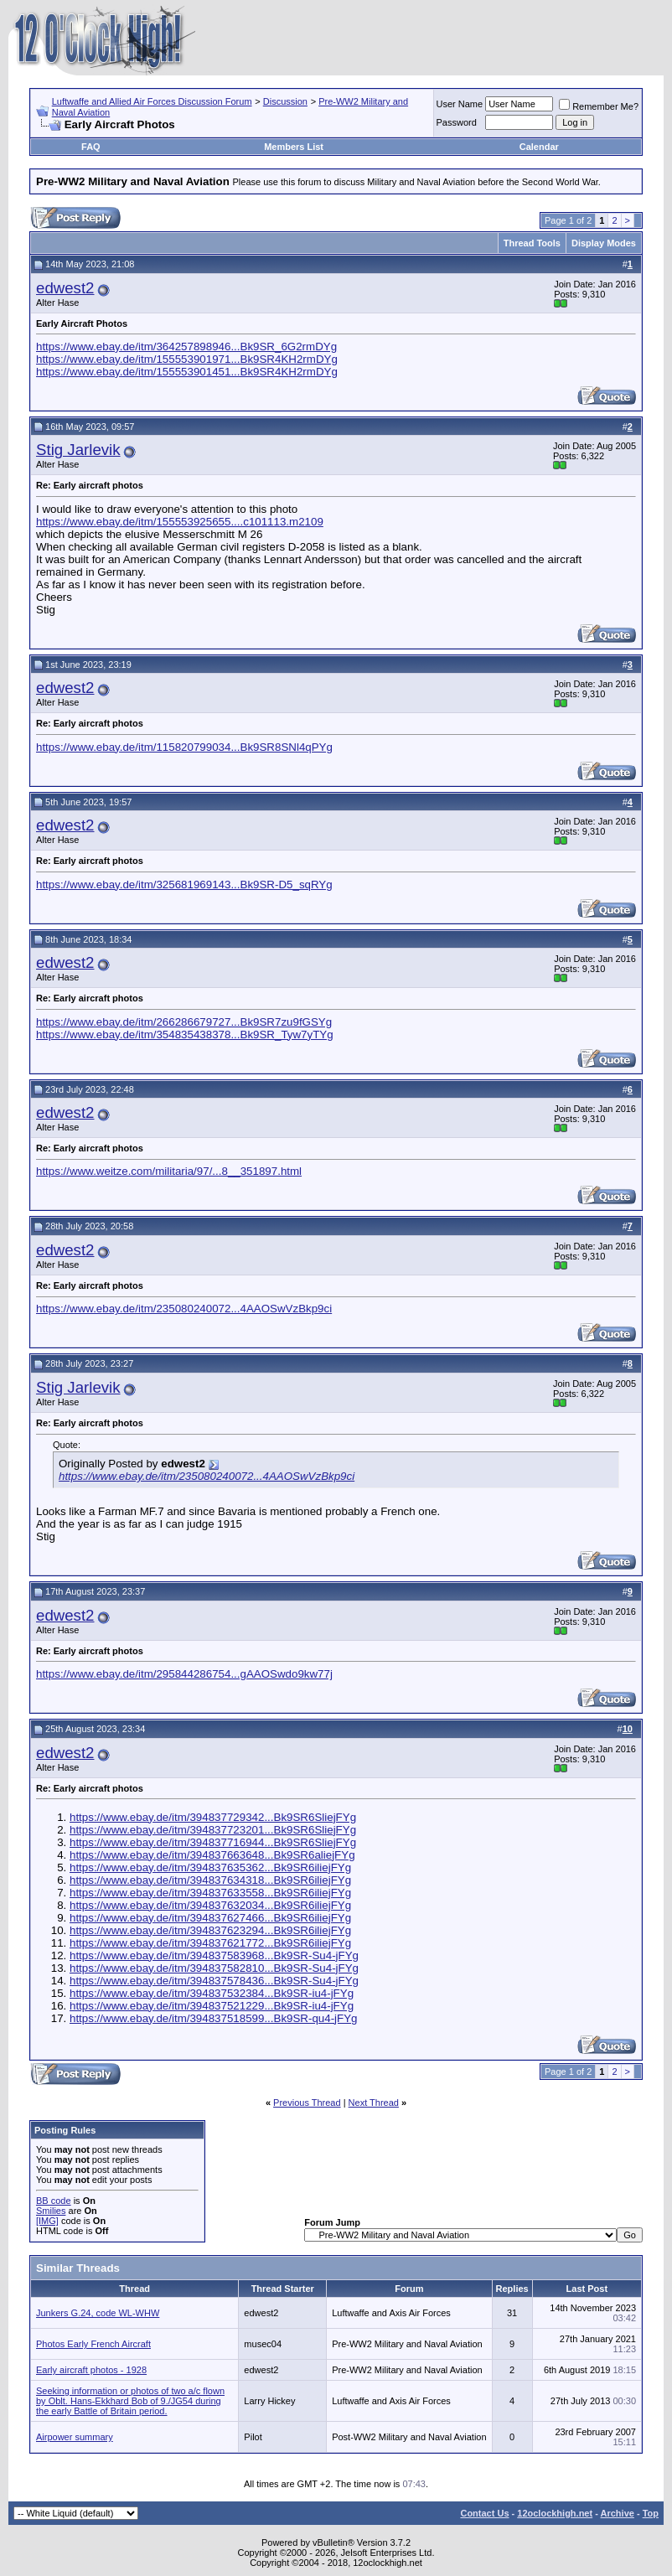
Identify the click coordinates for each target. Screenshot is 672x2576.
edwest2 (65, 288)
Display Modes (603, 243)
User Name (460, 104)
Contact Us (484, 2513)
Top (651, 2513)
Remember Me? (598, 106)
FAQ (91, 147)
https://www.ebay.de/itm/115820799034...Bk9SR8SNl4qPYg (184, 747)
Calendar (539, 147)
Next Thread (374, 2103)
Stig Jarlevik (78, 449)
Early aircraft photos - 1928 (91, 2370)
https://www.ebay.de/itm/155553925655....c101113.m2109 (179, 521)
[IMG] (47, 2221)
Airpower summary (74, 2437)
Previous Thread (307, 2103)
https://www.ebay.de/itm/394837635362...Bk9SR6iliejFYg (210, 1867)
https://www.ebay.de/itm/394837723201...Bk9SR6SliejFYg (213, 1829)
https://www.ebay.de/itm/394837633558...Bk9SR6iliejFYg (210, 1892)
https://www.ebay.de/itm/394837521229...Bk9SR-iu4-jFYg (212, 2005)
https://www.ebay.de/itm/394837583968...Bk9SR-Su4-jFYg (214, 1955)
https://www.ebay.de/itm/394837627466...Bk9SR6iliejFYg (210, 1917)
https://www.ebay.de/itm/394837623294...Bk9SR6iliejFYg (210, 1930)
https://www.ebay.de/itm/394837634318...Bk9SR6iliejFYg (210, 1880)
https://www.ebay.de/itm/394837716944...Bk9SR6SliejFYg (213, 1842)
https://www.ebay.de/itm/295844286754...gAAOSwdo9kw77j (184, 1674)
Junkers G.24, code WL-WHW (97, 2313)
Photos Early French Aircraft (93, 2344)
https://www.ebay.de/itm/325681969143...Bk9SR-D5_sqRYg (184, 884)
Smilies (50, 2211)
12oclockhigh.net (554, 2513)
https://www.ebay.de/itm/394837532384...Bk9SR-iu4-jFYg (212, 1993)
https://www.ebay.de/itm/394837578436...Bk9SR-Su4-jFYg (214, 1980)
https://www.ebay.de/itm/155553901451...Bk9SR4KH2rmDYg (187, 371)
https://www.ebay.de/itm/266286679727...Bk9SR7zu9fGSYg (184, 1022)
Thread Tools (532, 243)
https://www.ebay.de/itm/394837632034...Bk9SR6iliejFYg (210, 1905)
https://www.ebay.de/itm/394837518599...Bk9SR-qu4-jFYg (214, 2018)
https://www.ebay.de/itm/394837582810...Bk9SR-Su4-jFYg (214, 1968)
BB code (53, 2201)
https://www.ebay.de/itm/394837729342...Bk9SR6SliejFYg (213, 1817)
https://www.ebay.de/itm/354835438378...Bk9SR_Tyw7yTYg (184, 1034)
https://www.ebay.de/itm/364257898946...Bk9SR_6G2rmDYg (186, 346)
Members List (293, 147)
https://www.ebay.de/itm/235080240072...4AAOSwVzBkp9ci (184, 1308)
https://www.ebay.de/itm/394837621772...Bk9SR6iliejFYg (210, 1943)
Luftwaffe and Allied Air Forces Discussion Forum (152, 101)
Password (457, 122)
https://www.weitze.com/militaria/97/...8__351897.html (169, 1171)
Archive (617, 2513)
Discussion (285, 101)
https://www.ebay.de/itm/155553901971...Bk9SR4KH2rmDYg (187, 359)
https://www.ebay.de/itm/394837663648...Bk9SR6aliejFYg (212, 1855)
